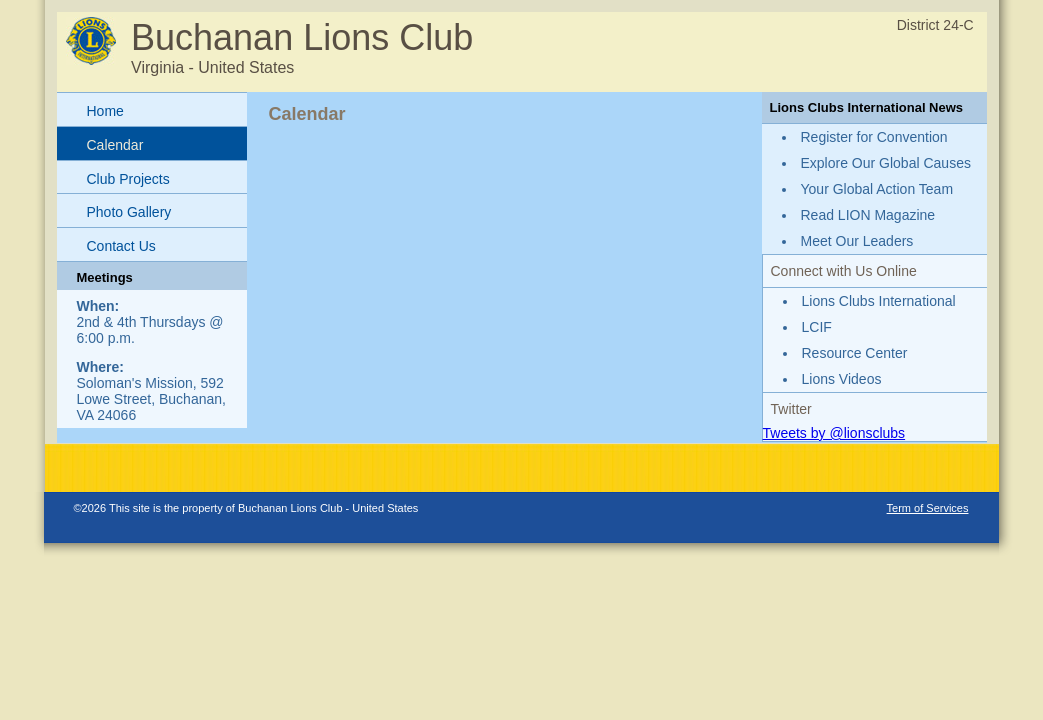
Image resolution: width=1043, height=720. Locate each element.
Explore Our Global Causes (886, 163)
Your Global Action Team (877, 189)
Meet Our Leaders (857, 241)
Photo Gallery (129, 212)
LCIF (817, 327)
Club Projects (128, 179)
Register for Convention (874, 137)
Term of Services (928, 508)
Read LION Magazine (868, 215)
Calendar (115, 145)
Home (105, 111)
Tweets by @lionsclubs (834, 433)
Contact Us (121, 246)
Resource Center (855, 353)
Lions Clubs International (879, 301)
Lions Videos (842, 379)
